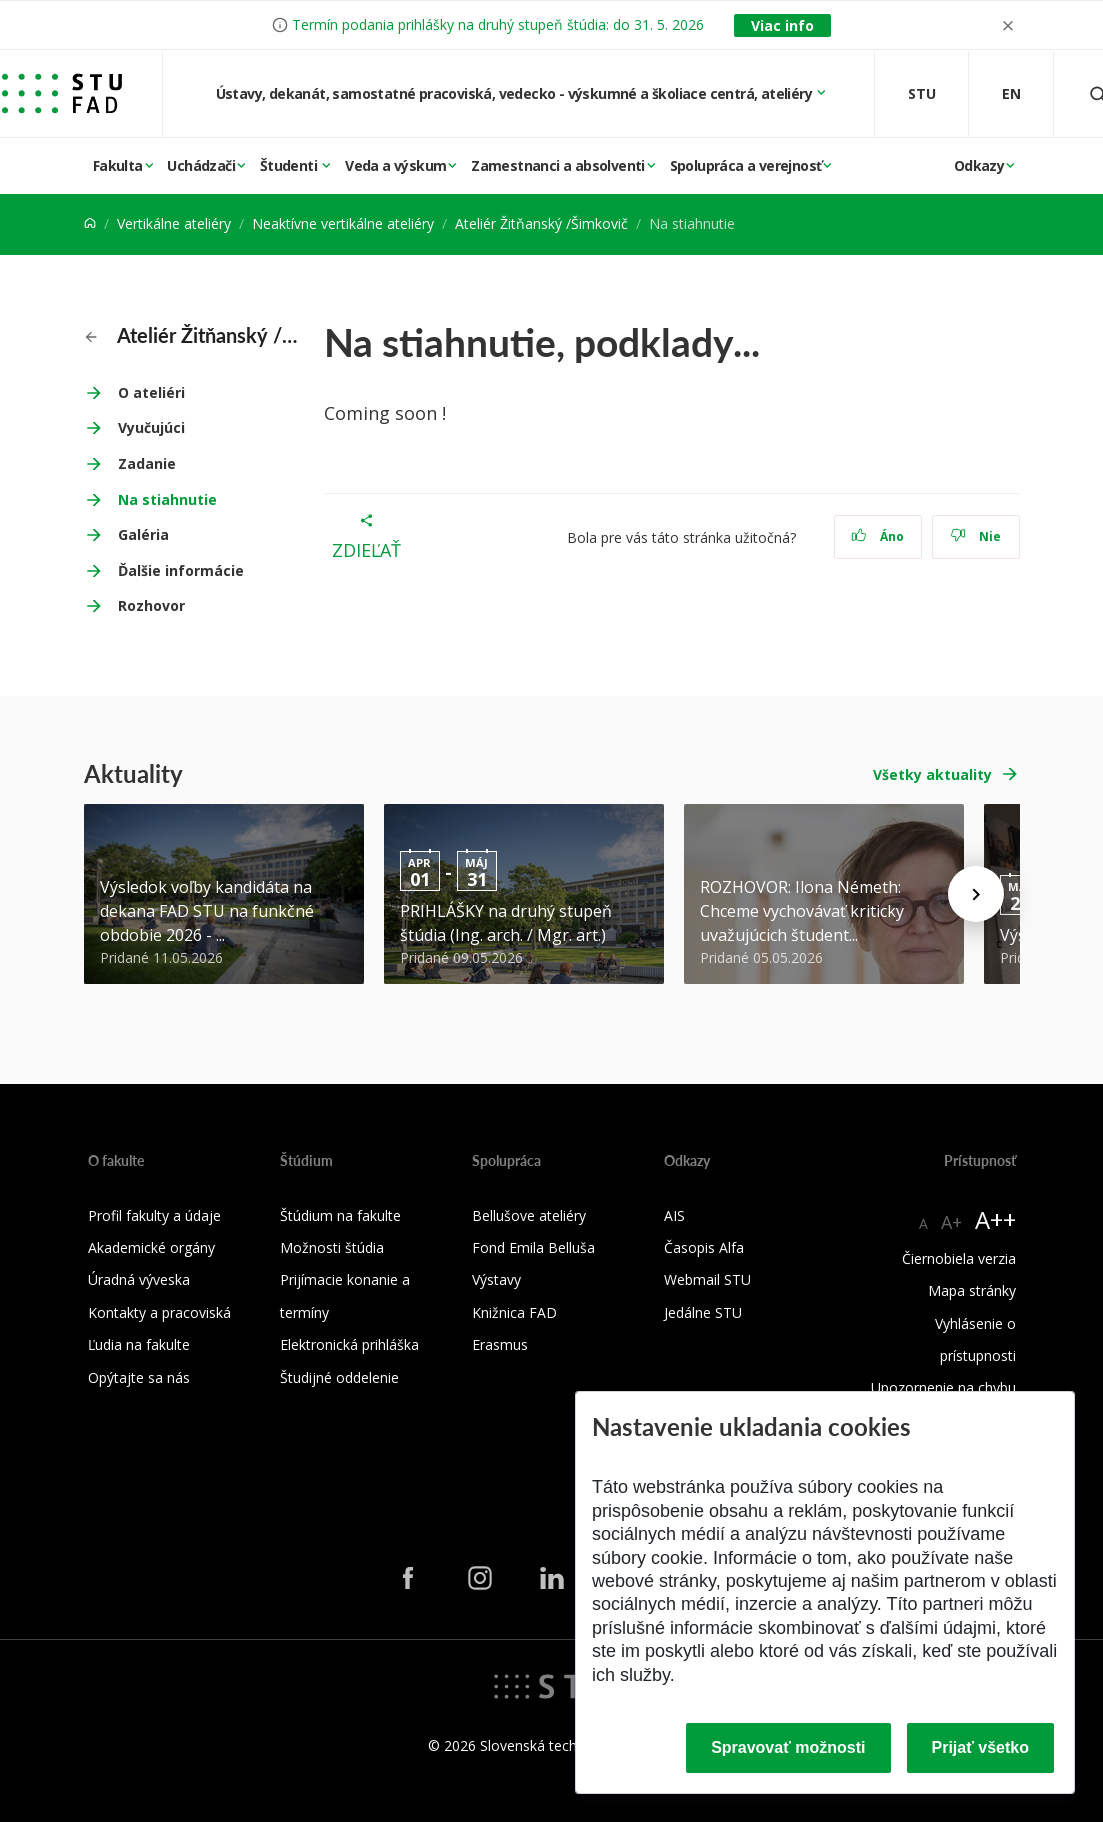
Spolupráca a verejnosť (746, 165)
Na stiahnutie (167, 499)
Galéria (143, 534)
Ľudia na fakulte (139, 1344)
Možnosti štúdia (332, 1247)
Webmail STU (707, 1279)
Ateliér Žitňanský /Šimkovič (541, 223)
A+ (951, 1222)
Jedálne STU (703, 1312)
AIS (674, 1215)
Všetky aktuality (932, 774)
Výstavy (496, 1279)
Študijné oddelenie (339, 1377)
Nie (975, 536)
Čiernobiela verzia (959, 1258)
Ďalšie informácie (181, 570)
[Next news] (976, 894)
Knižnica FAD (514, 1312)
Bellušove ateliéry (529, 1215)
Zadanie (147, 463)
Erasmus (500, 1344)
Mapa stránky (972, 1290)
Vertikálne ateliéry (174, 223)
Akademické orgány (151, 1247)
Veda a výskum (395, 165)
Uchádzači (201, 165)
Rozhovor (151, 605)
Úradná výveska (139, 1279)
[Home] (90, 223)
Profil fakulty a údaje (154, 1215)
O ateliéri (151, 392)
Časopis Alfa (704, 1247)
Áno (877, 536)
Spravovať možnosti (788, 1747)
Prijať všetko (981, 1747)
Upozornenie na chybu (943, 1387)
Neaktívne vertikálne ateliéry (343, 223)
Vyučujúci (151, 427)
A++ (995, 1219)
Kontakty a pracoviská (159, 1312)
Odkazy (979, 165)
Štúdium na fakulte (340, 1215)
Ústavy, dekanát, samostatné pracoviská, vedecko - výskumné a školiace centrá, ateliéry (516, 93)
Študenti (290, 165)
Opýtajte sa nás (139, 1377)
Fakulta (118, 165)
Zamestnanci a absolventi (558, 165)
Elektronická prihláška (349, 1344)
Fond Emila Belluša (533, 1247)
